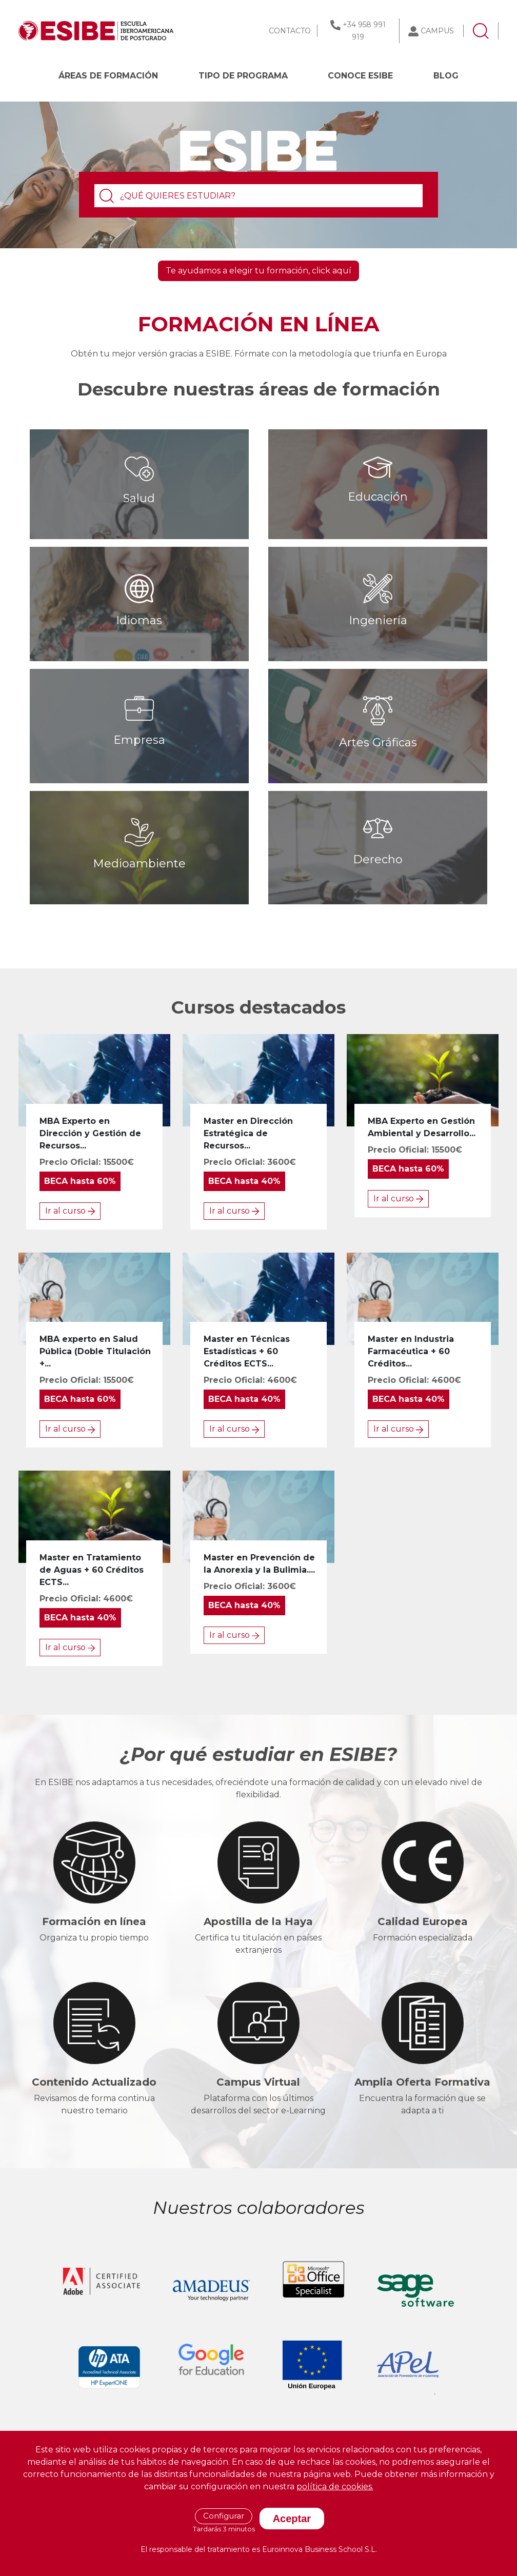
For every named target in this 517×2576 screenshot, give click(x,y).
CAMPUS (437, 30)
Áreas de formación (108, 76)
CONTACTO (290, 30)
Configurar (223, 2516)
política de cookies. (334, 2486)
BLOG (446, 76)
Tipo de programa (243, 76)
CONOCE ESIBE (360, 76)
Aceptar (292, 2518)
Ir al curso (70, 1211)
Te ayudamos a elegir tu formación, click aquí (258, 270)
